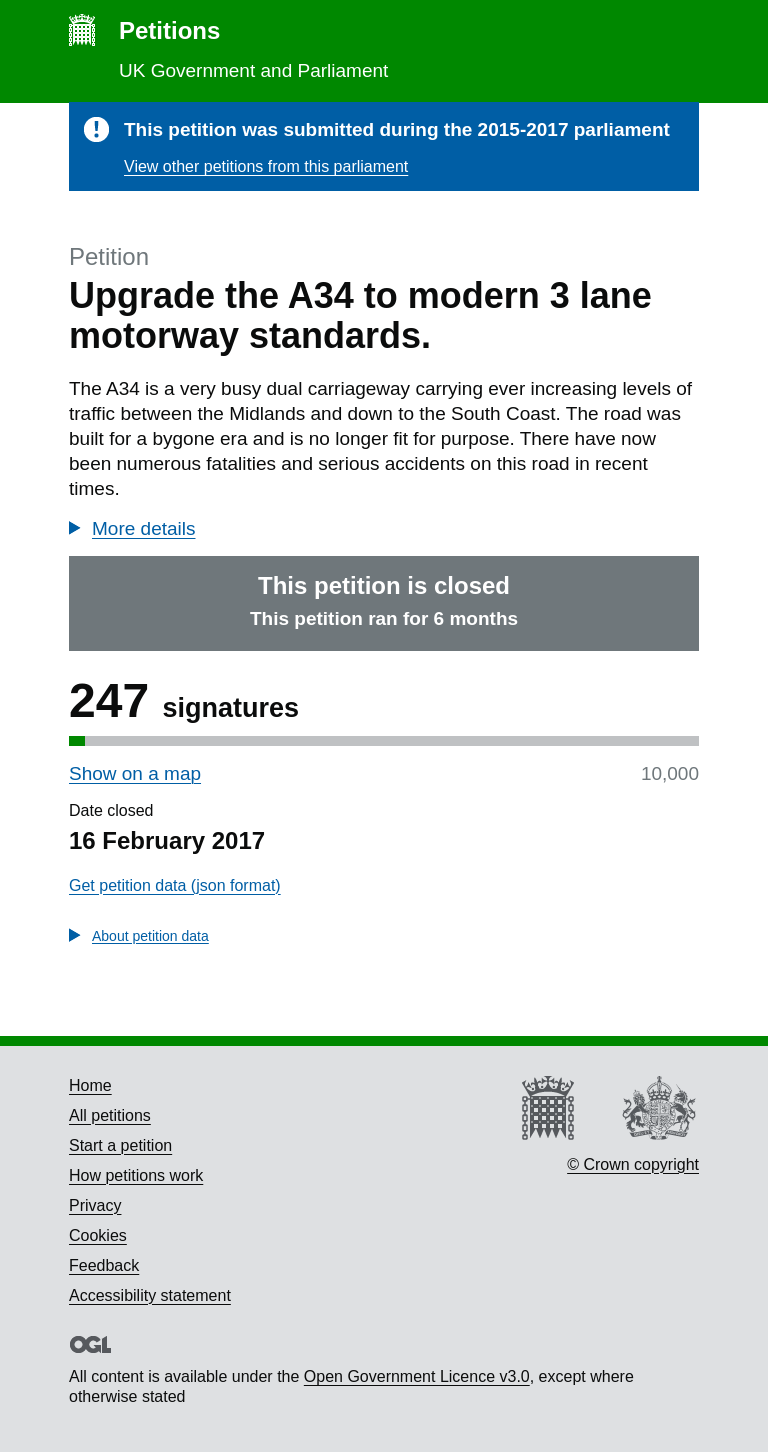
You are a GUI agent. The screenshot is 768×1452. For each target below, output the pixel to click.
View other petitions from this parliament (266, 166)
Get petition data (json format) (175, 885)
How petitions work (136, 1175)
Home (90, 1085)
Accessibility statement (150, 1295)
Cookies (98, 1235)
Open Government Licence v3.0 (417, 1376)
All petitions (110, 1115)
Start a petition (120, 1145)
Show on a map (135, 773)
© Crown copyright (633, 1164)
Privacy (95, 1205)
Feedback (104, 1265)
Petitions (169, 30)
